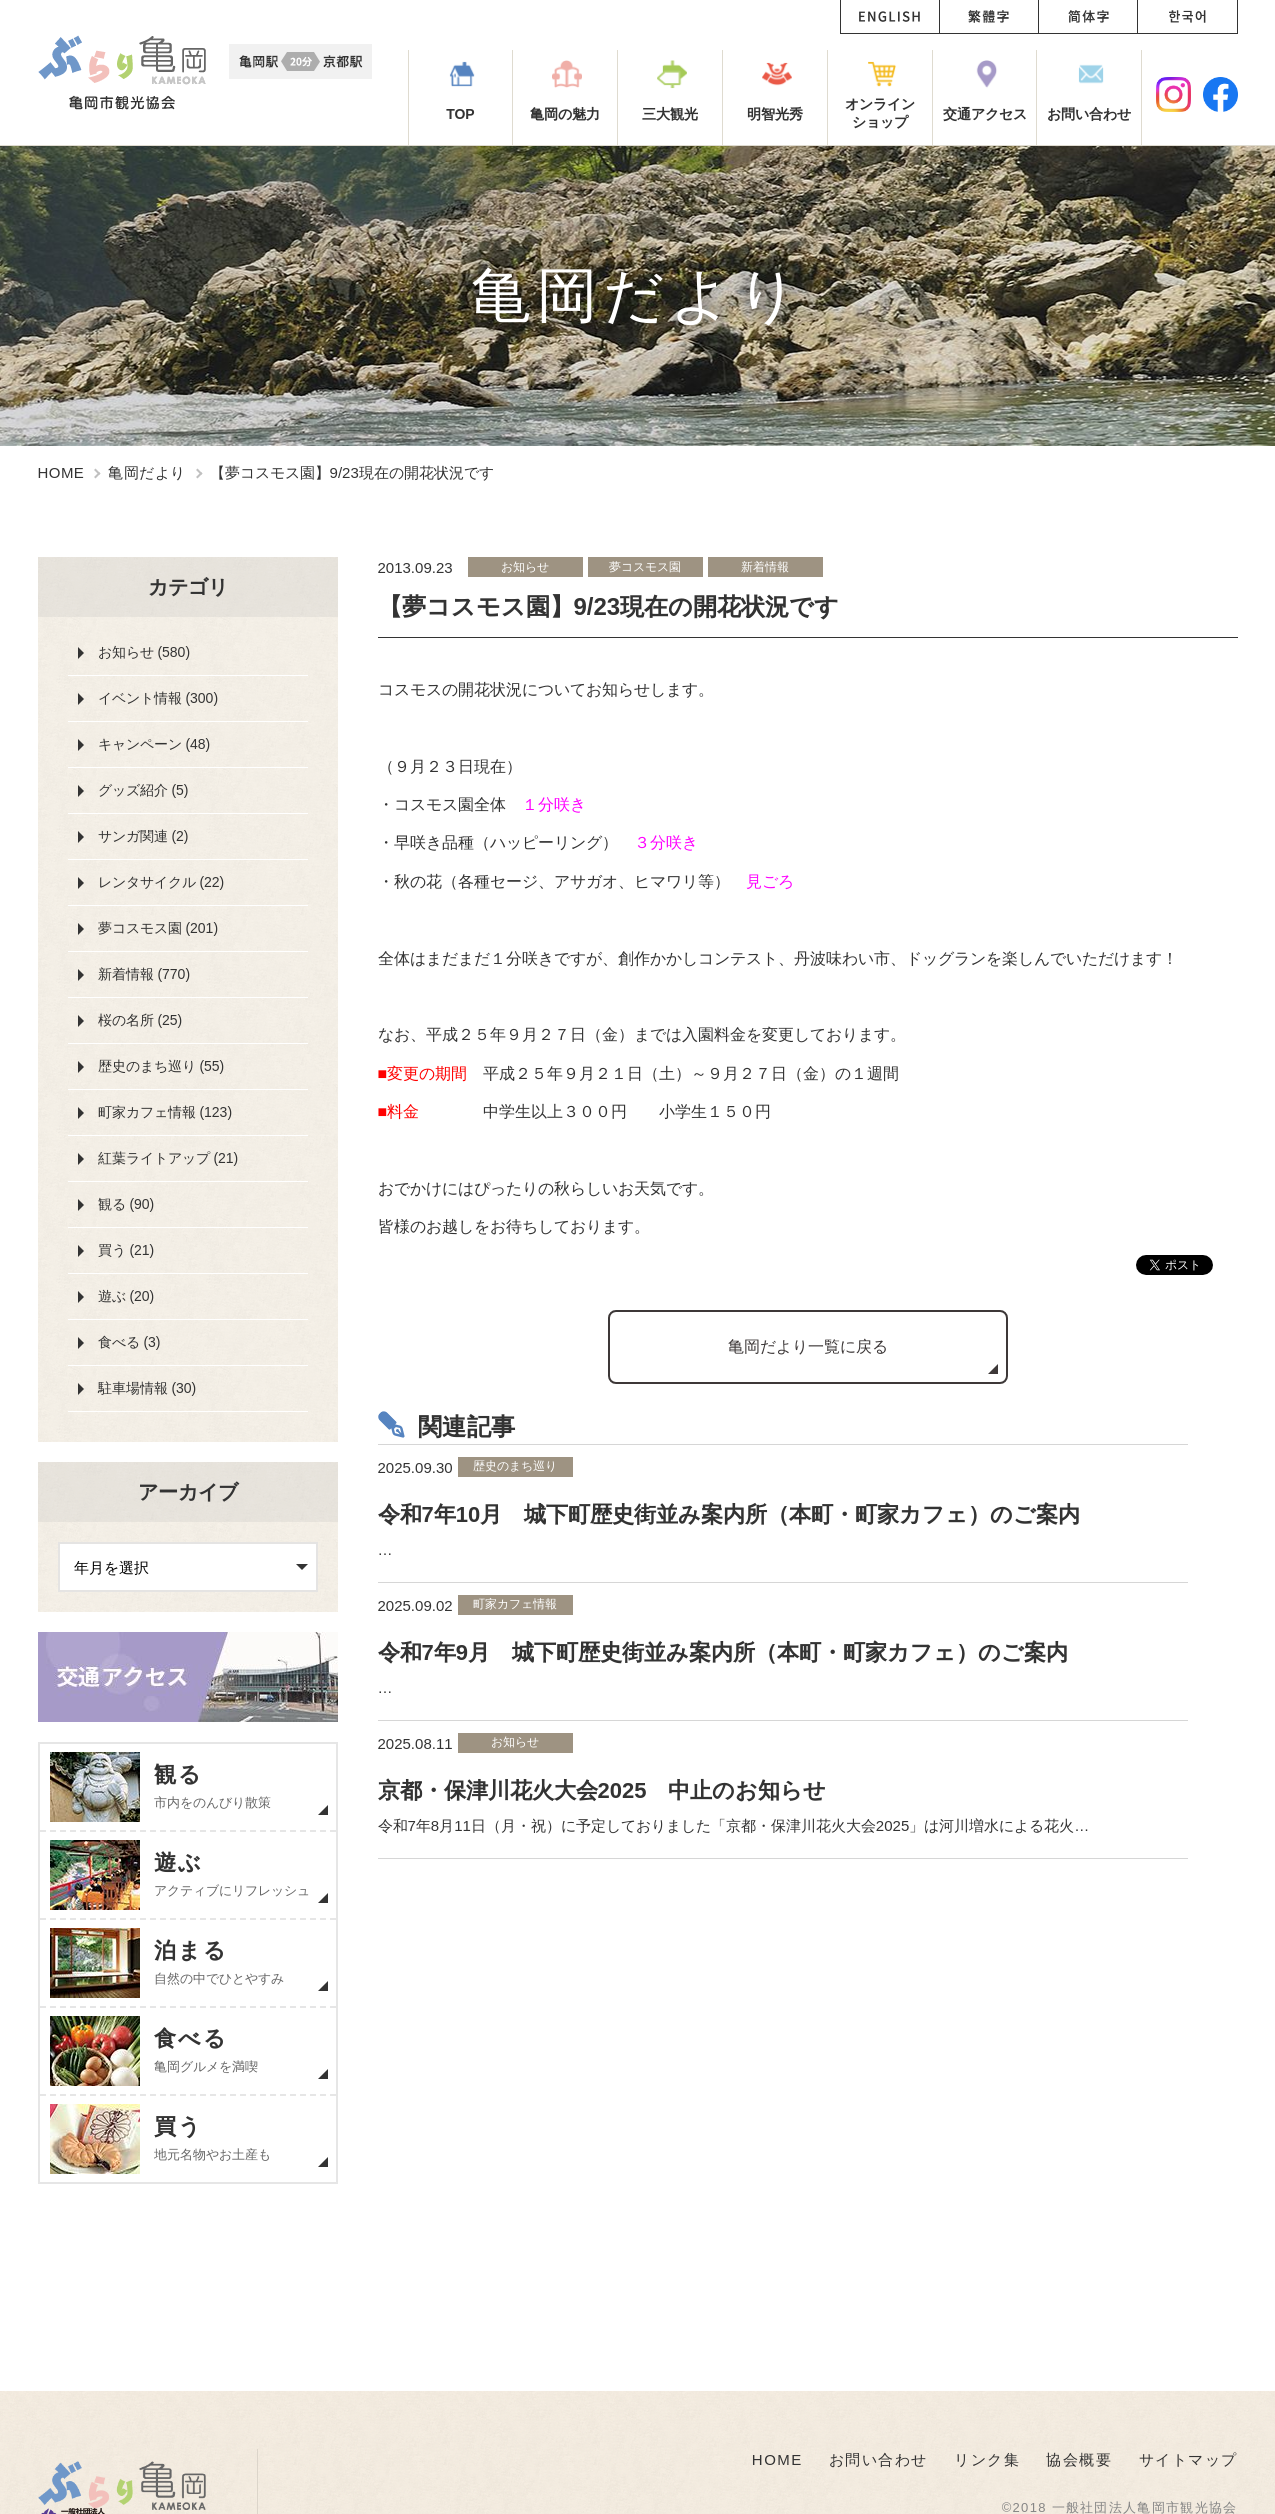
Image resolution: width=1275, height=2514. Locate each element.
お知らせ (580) (144, 652)
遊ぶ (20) (126, 1296)
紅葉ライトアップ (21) (168, 1158)
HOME (61, 472)
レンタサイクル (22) (161, 882)
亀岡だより (146, 472)
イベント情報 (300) (158, 698)
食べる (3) (129, 1342)
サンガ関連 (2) (143, 836)
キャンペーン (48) (154, 744)
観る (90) (126, 1204)
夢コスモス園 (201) (158, 928)
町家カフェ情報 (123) (165, 1112)
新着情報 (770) (144, 974)
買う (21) (126, 1250)
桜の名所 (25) (140, 1020)
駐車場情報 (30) (147, 1388)
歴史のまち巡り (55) (161, 1066)
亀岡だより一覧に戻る (808, 1346)
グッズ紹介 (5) (143, 790)
